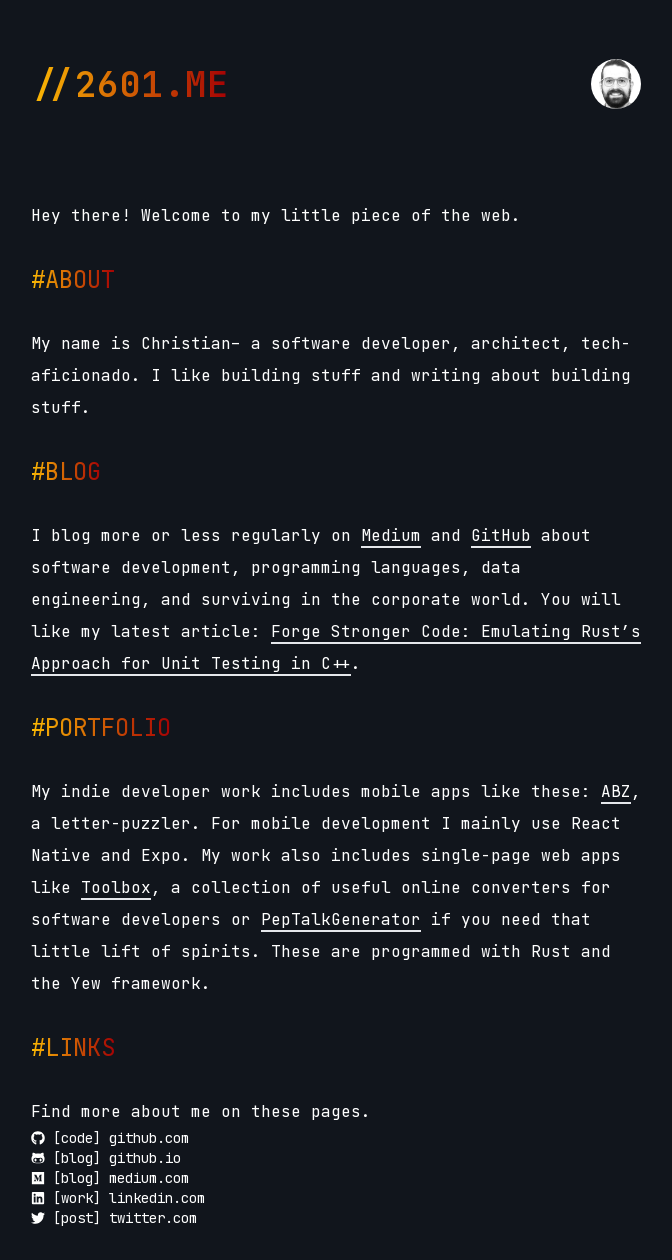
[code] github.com (110, 1138)
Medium (391, 535)
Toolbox (116, 887)
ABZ (616, 791)
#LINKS (73, 1047)
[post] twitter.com (114, 1218)
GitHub (501, 535)
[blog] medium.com (110, 1178)
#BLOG (66, 471)
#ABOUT (73, 279)
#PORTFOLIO (101, 727)
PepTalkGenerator (341, 919)
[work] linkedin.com (118, 1198)
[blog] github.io (106, 1158)
